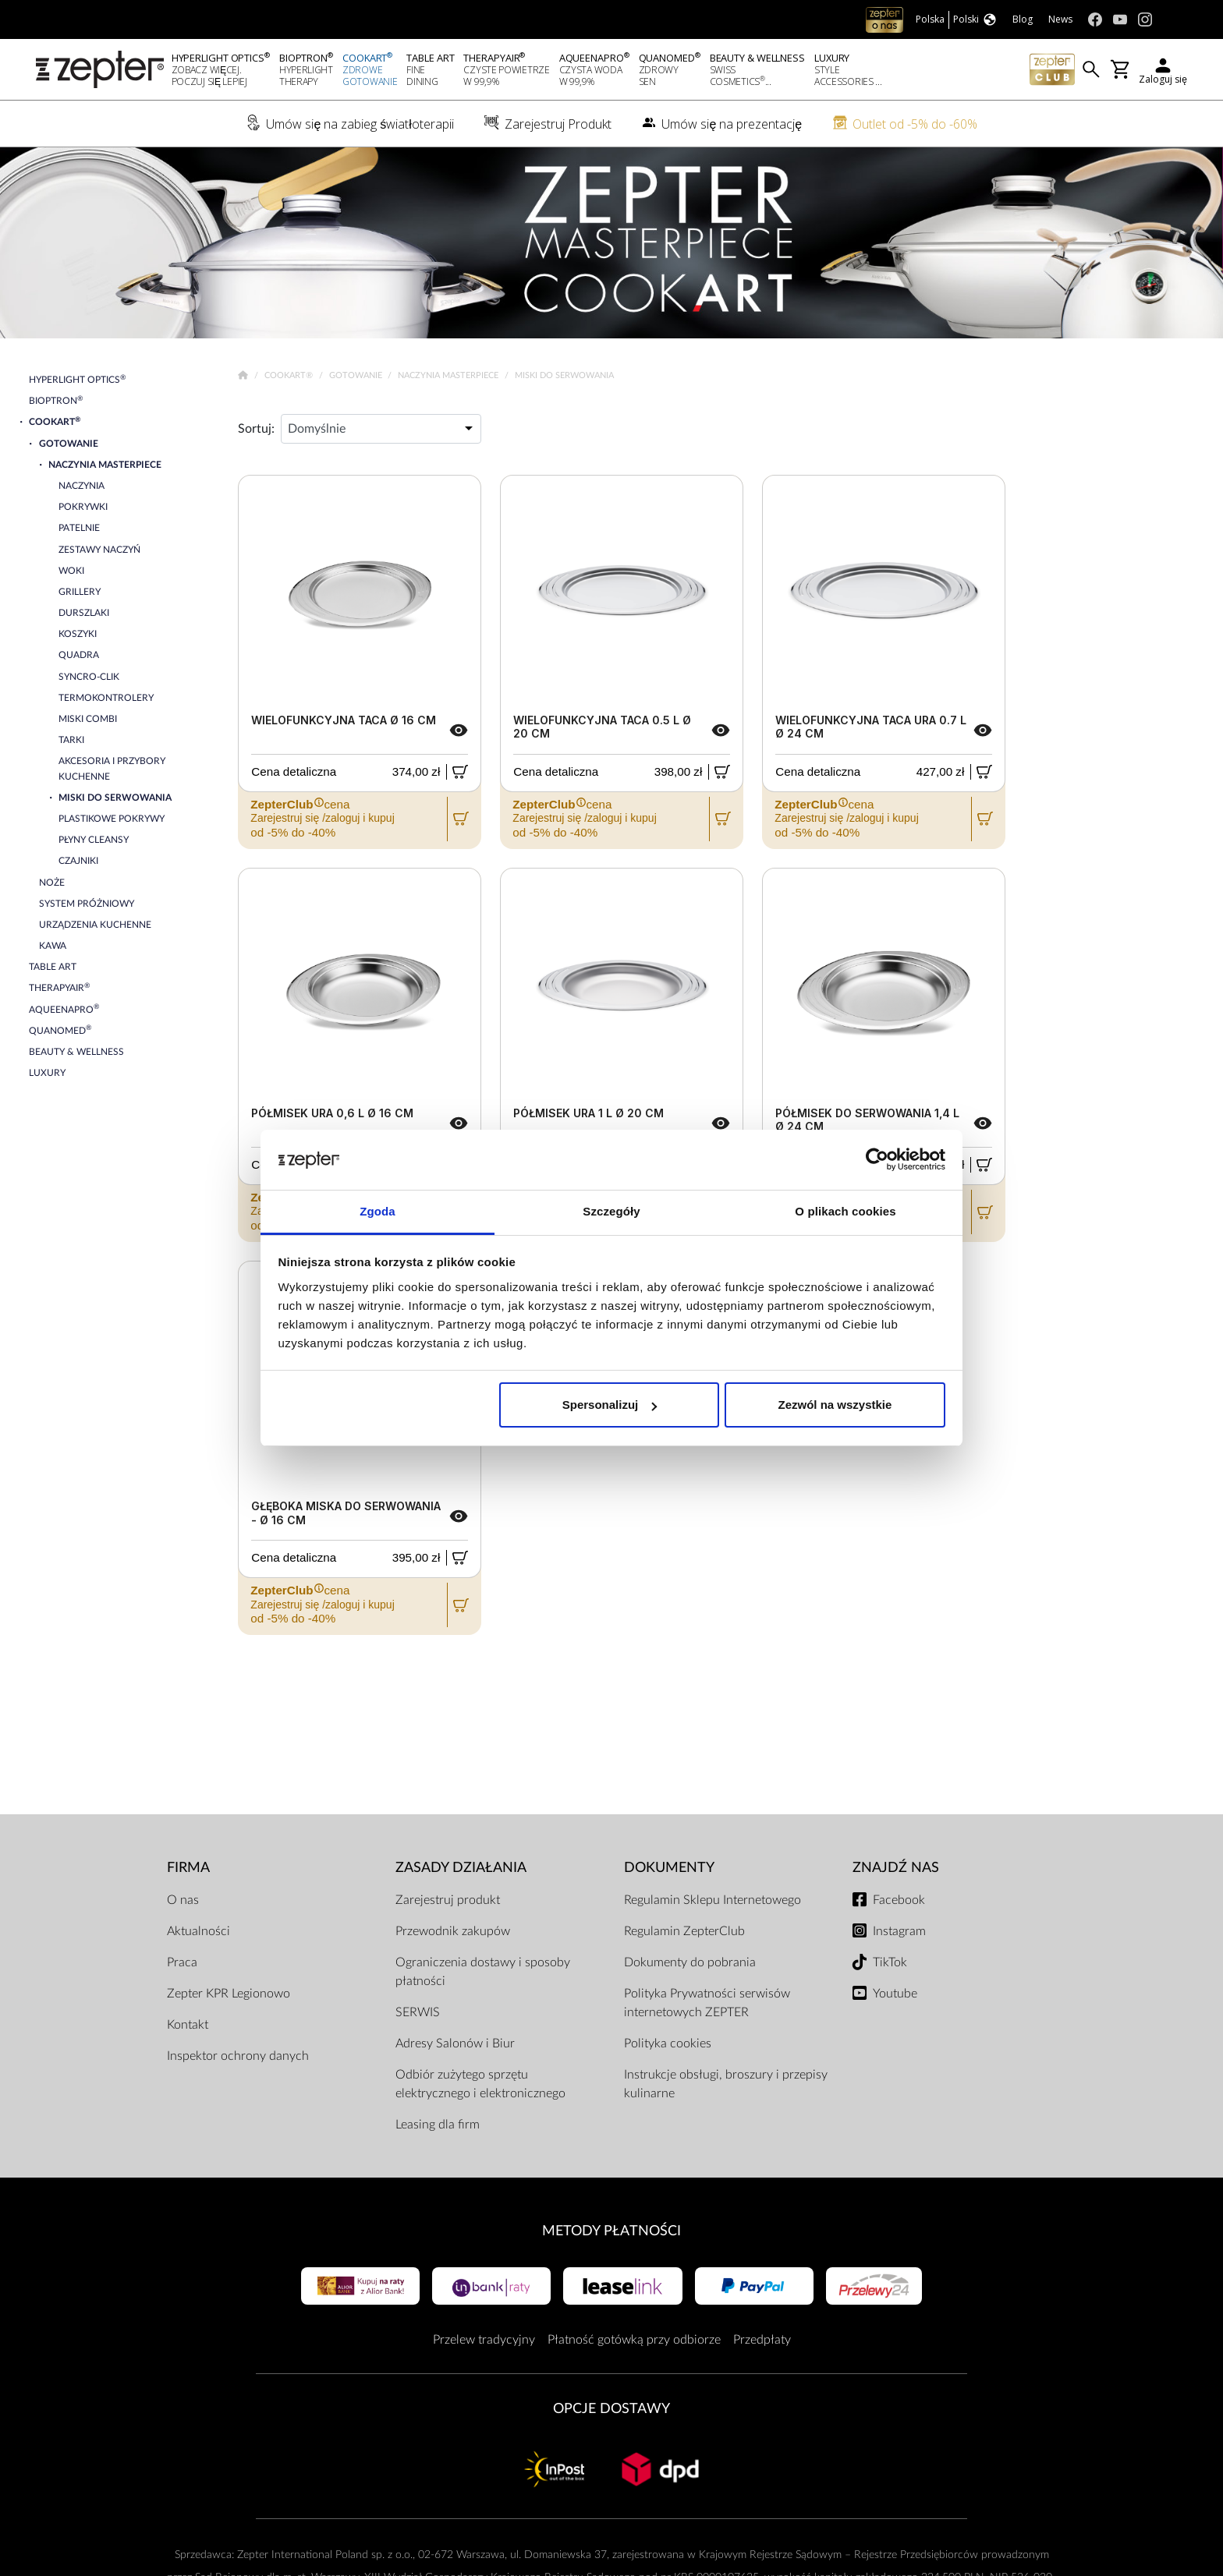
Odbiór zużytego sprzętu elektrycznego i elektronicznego (480, 2084)
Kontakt (187, 2025)
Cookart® (289, 375)
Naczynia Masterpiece (449, 375)
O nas (183, 1900)
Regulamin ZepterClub (684, 1931)
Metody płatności (611, 2231)
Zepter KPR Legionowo (228, 1993)
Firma (188, 1867)
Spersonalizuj (610, 1404)
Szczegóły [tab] (611, 1211)
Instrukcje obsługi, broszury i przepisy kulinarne (726, 2084)
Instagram (899, 1931)
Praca (182, 1962)
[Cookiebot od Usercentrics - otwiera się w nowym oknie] (877, 1160)
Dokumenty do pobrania (690, 1962)
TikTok (890, 1962)
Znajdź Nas (896, 1867)
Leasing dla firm (437, 2124)
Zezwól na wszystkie (835, 1404)
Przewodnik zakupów (452, 1931)
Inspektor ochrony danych (238, 2056)
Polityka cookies (667, 2043)
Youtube (895, 1993)
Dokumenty (669, 1867)
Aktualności (198, 1931)
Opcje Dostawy (611, 2408)
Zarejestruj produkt (447, 1900)
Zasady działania (460, 1867)
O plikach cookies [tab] (845, 1211)
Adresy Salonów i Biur (455, 2043)
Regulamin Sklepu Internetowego (712, 1900)
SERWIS (417, 2012)
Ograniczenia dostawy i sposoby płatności (482, 1971)
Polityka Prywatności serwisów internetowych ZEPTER (707, 2003)
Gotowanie (357, 375)
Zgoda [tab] (377, 1211)
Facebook (899, 1900)
